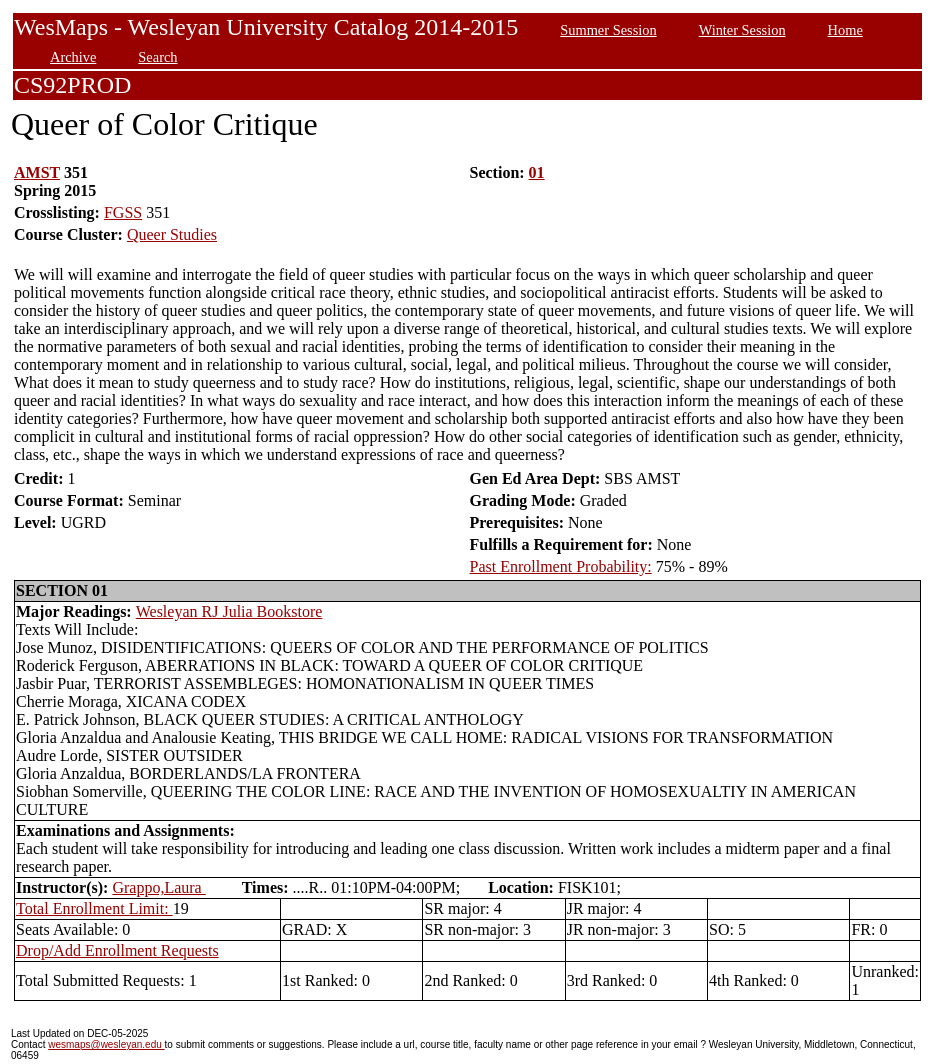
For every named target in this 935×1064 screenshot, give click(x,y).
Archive (73, 57)
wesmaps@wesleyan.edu (106, 1044)
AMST (37, 172)
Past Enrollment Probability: (561, 566)
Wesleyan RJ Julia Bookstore (229, 611)
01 (537, 172)
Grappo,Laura (158, 887)
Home (845, 30)
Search (157, 57)
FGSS (123, 212)
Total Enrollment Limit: (94, 908)
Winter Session (742, 30)
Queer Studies (172, 234)
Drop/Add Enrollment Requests (117, 950)
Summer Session (608, 30)
